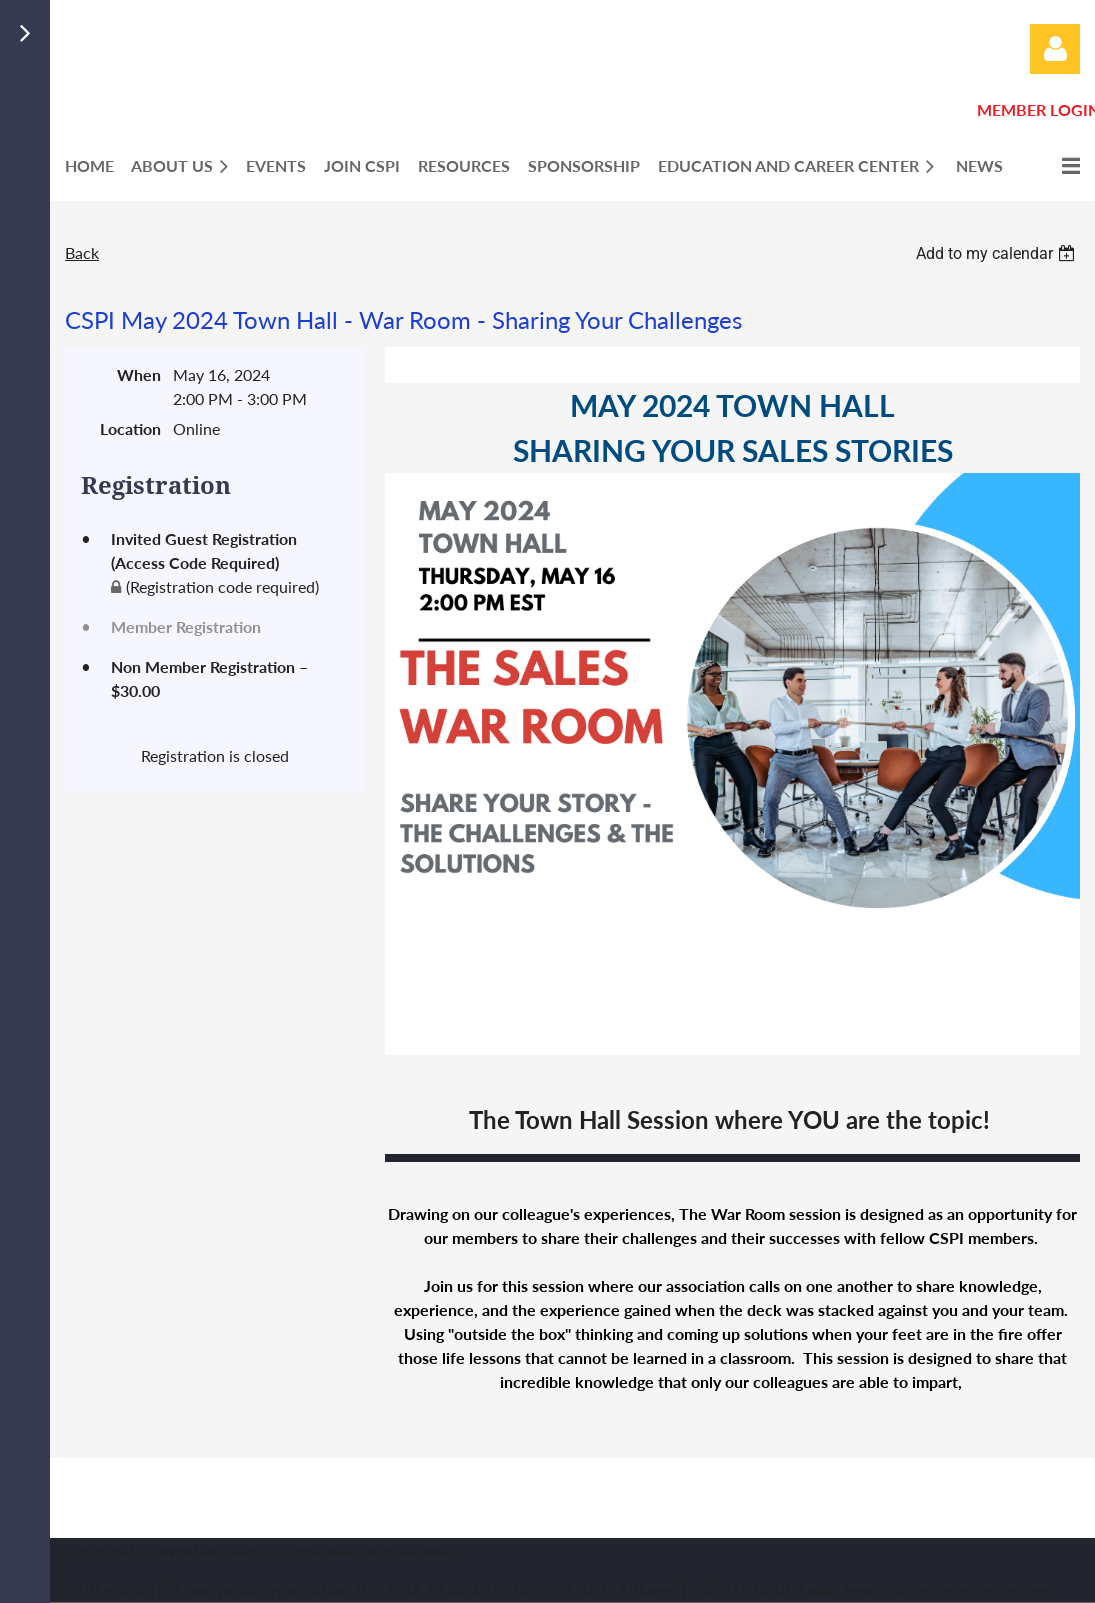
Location (130, 428)
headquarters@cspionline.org (946, 1589)
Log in (1055, 49)
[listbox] (998, 253)
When (139, 374)
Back (82, 252)
